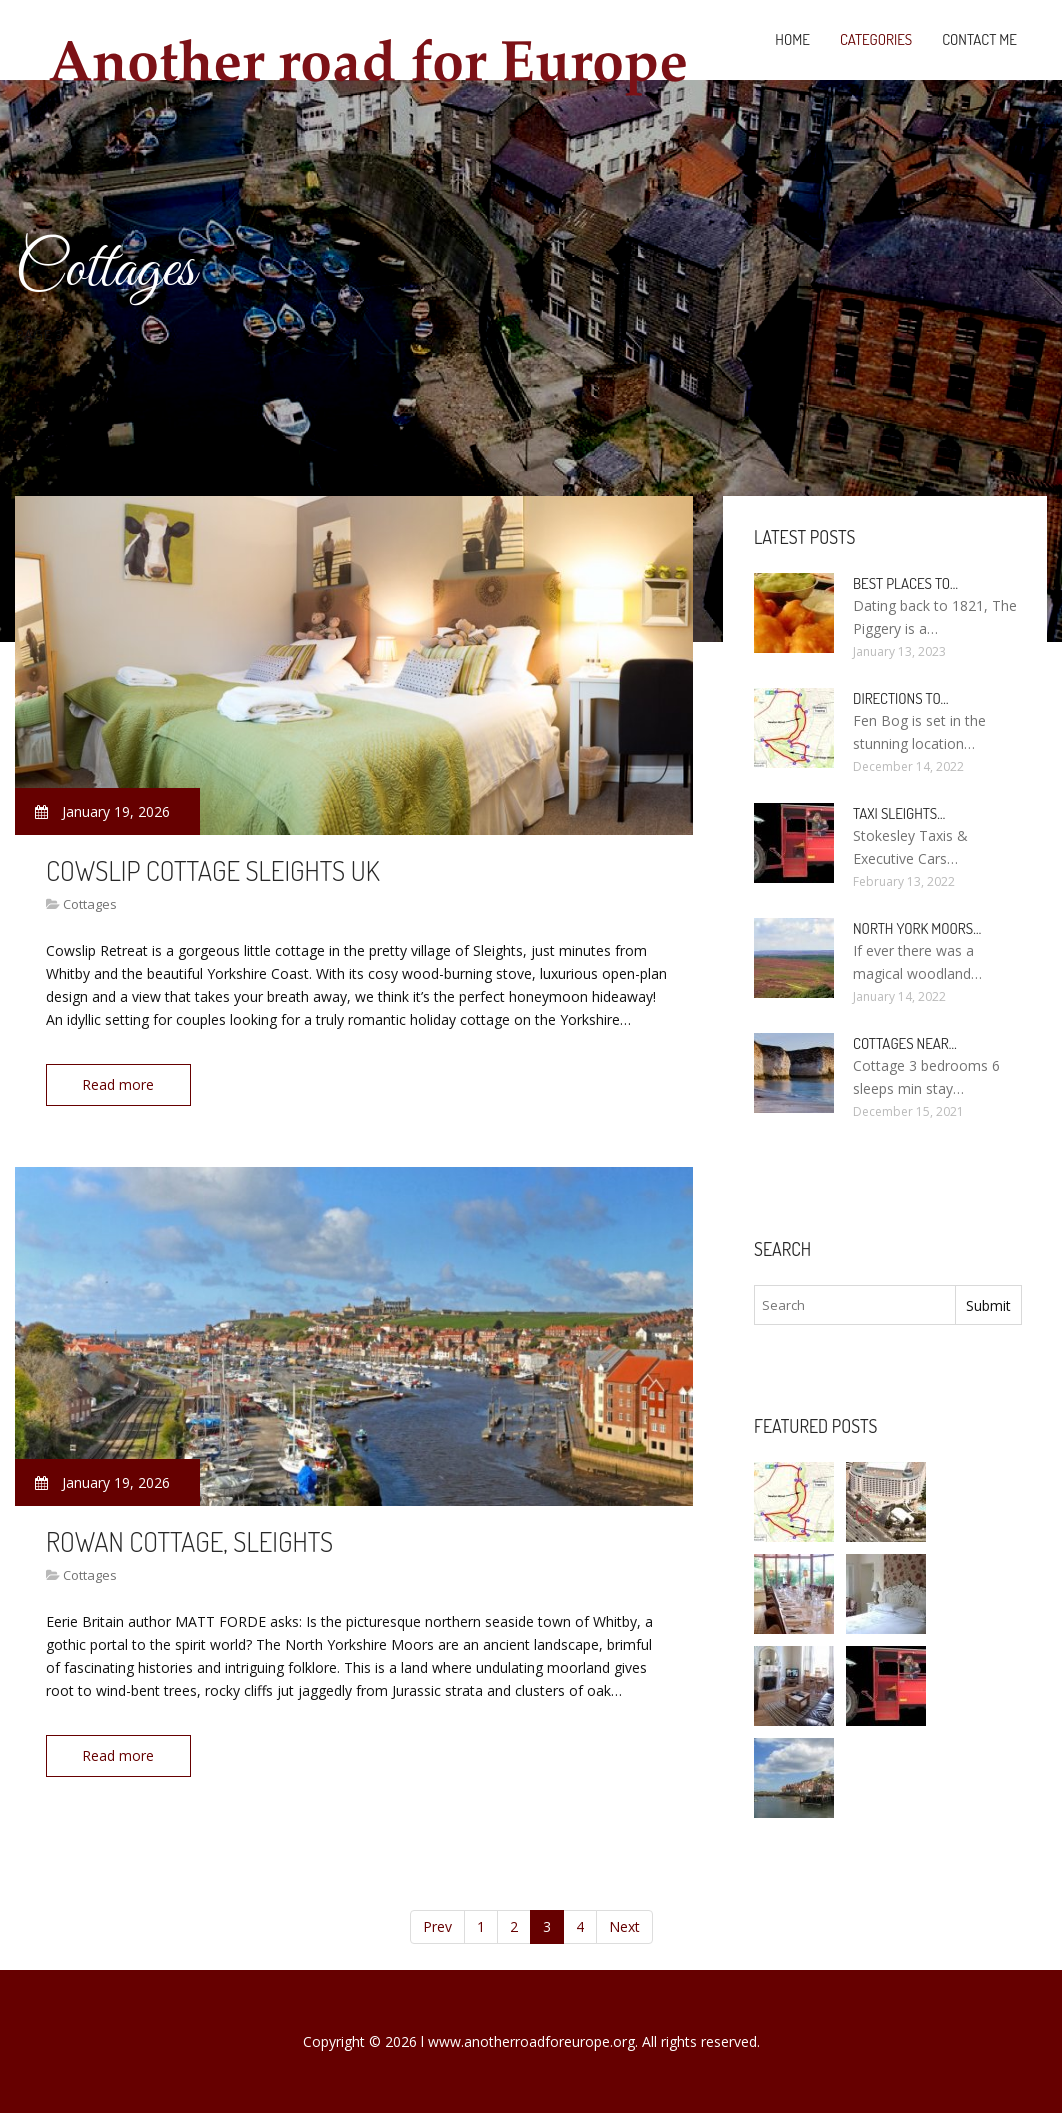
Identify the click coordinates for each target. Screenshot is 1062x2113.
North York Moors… (917, 928)
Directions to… (901, 698)
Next (624, 1926)
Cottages (90, 904)
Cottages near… (905, 1043)
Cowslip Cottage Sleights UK (213, 870)
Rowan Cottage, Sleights (189, 1540)
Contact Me (979, 39)
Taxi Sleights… (899, 813)
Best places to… (905, 583)
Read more (119, 1084)
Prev (437, 1926)
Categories (876, 39)
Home (792, 39)
